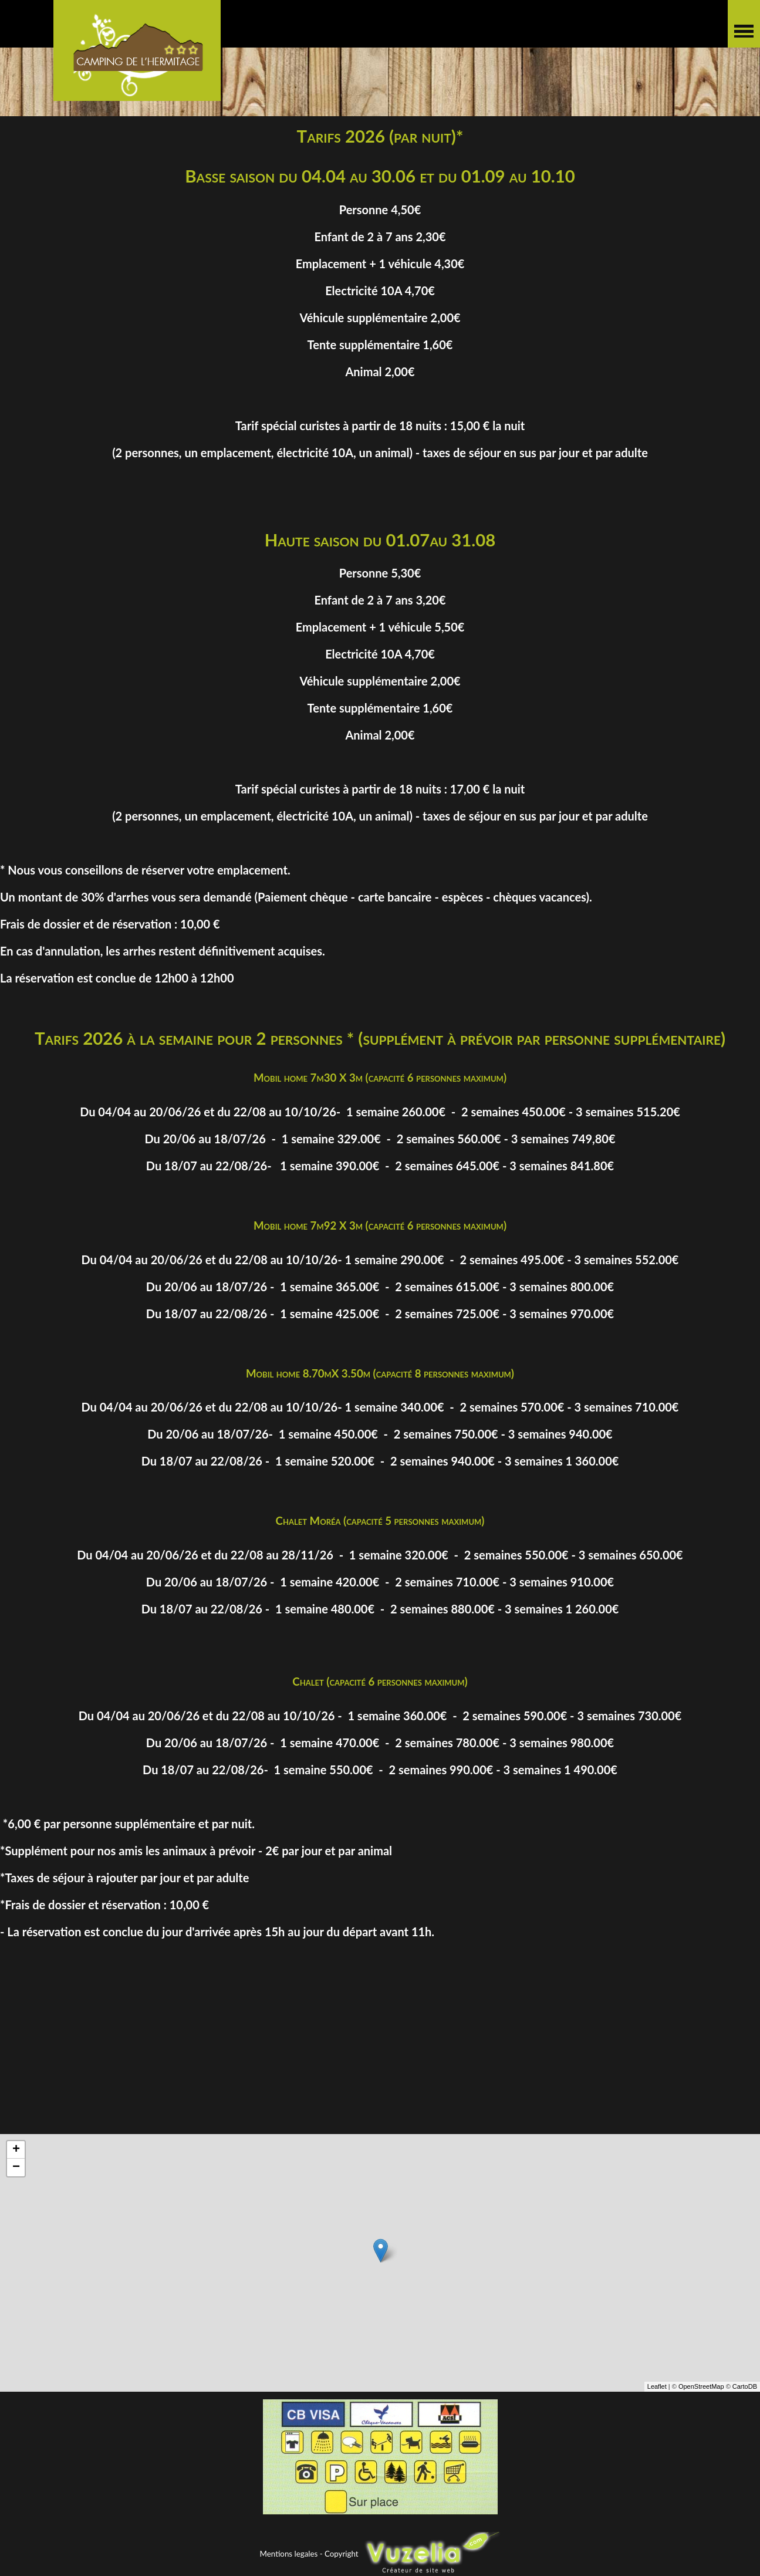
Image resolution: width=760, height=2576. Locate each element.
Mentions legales (289, 2553)
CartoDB (744, 2436)
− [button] (16, 2218)
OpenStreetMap (701, 2436)
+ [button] (16, 2200)
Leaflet (657, 2436)
